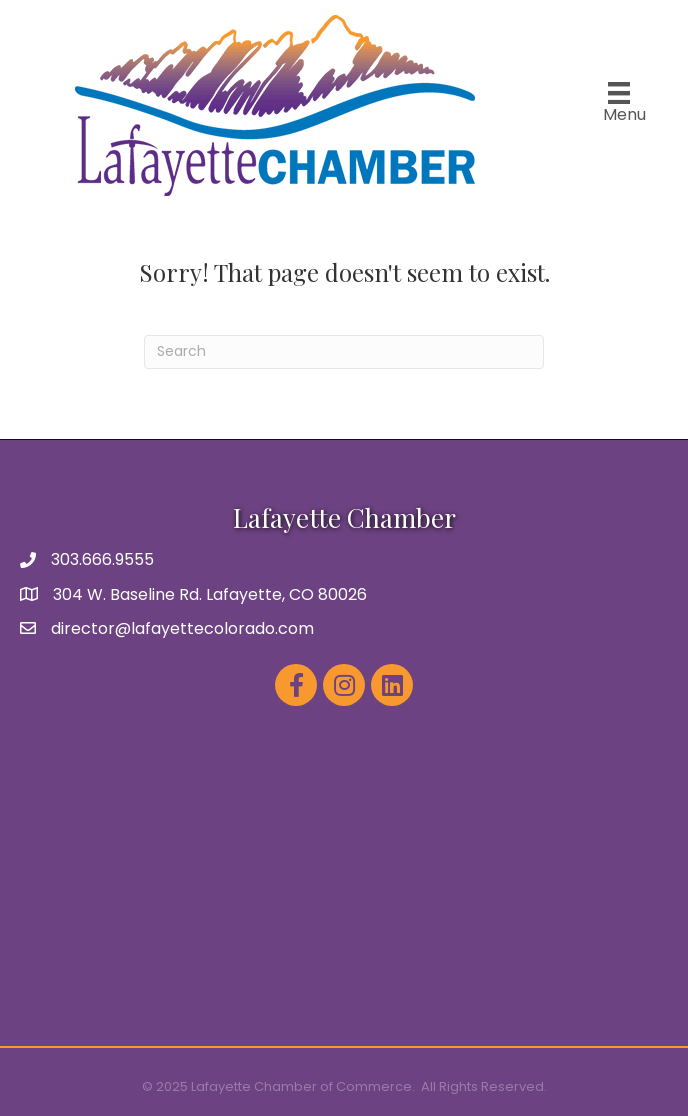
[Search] (344, 352)
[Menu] (619, 103)
